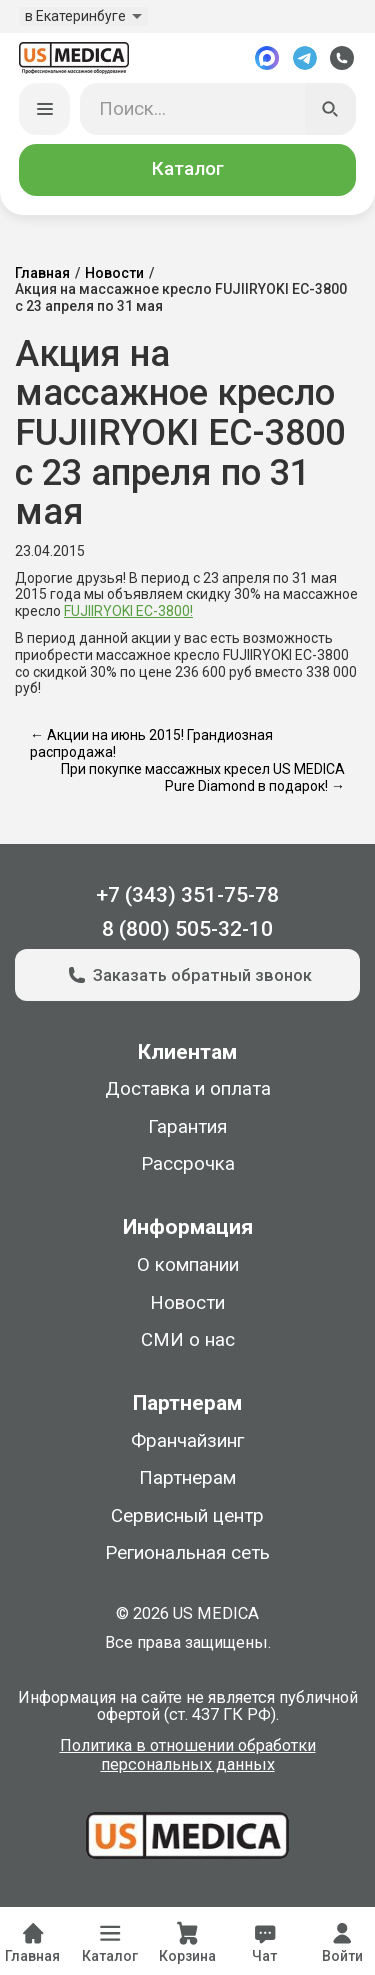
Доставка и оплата (188, 1089)
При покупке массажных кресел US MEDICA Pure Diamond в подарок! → (203, 777)
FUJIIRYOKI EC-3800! (128, 611)
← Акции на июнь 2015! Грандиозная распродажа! (151, 743)
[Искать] (331, 109)
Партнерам (187, 1478)
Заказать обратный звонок (187, 975)
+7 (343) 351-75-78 (187, 894)
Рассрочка (188, 1164)
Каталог (188, 169)
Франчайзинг (187, 1441)
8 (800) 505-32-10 (187, 928)
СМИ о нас (188, 1340)
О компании (188, 1265)
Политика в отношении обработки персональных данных (188, 1755)
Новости (114, 273)
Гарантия (187, 1127)
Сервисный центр (187, 1516)
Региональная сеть (187, 1553)
